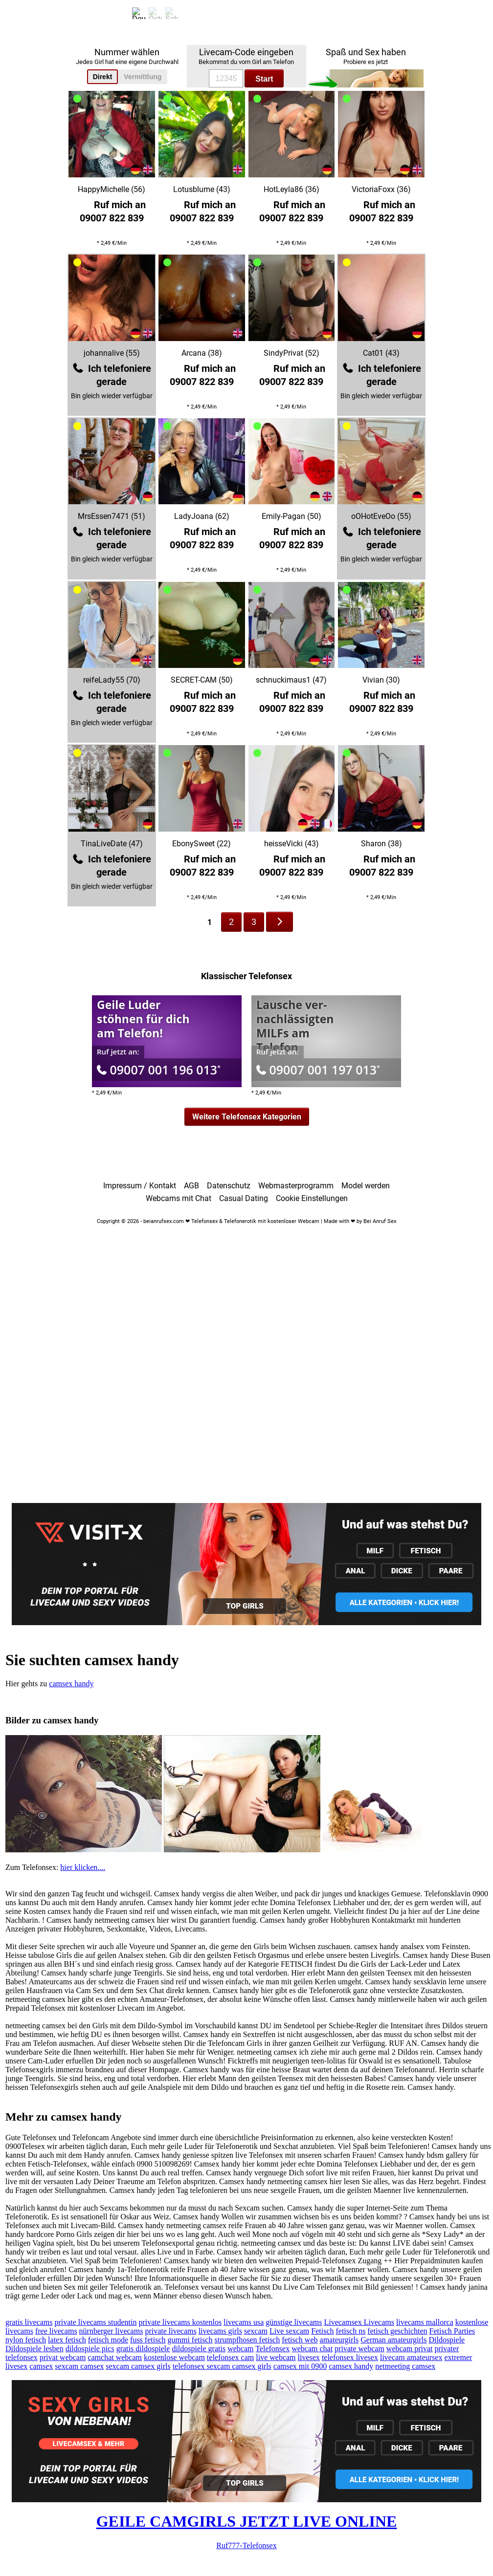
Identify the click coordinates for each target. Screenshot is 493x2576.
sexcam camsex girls (138, 2366)
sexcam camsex (79, 2366)
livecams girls (220, 2331)
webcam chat (312, 2348)
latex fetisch (67, 2340)
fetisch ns (350, 2331)
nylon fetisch (25, 2340)
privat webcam (63, 2357)
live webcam (275, 2357)
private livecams (170, 2331)
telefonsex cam (230, 2357)
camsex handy (71, 1683)
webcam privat (409, 2348)
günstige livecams (294, 2322)
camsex (41, 2366)
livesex (309, 2357)
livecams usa (244, 2322)
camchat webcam (115, 2357)
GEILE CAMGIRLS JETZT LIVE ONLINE (246, 2521)
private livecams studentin (95, 2322)
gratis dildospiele (143, 2348)
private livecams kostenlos (180, 2322)
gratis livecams (28, 2322)
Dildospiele (446, 2340)
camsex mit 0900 (300, 2366)
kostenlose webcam (174, 2357)
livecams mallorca (424, 2322)
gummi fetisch (189, 2340)
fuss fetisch (147, 2340)
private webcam (359, 2348)
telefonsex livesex (350, 2357)
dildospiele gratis (198, 2348)
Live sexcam (289, 2331)
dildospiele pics (90, 2348)
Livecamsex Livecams (359, 2322)
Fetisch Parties (452, 2331)
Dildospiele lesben (34, 2348)
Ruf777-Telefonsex (246, 2545)
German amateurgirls (393, 2340)
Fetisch (322, 2331)
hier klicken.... (82, 1867)
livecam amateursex (411, 2357)
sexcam (256, 2331)
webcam (240, 2348)
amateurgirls (339, 2340)
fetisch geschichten (397, 2331)
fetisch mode (108, 2340)
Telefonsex (272, 2348)
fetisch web (299, 2340)
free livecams (56, 2331)
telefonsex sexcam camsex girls (222, 2366)
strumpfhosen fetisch (247, 2340)
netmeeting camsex (405, 2366)
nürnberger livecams (111, 2331)
